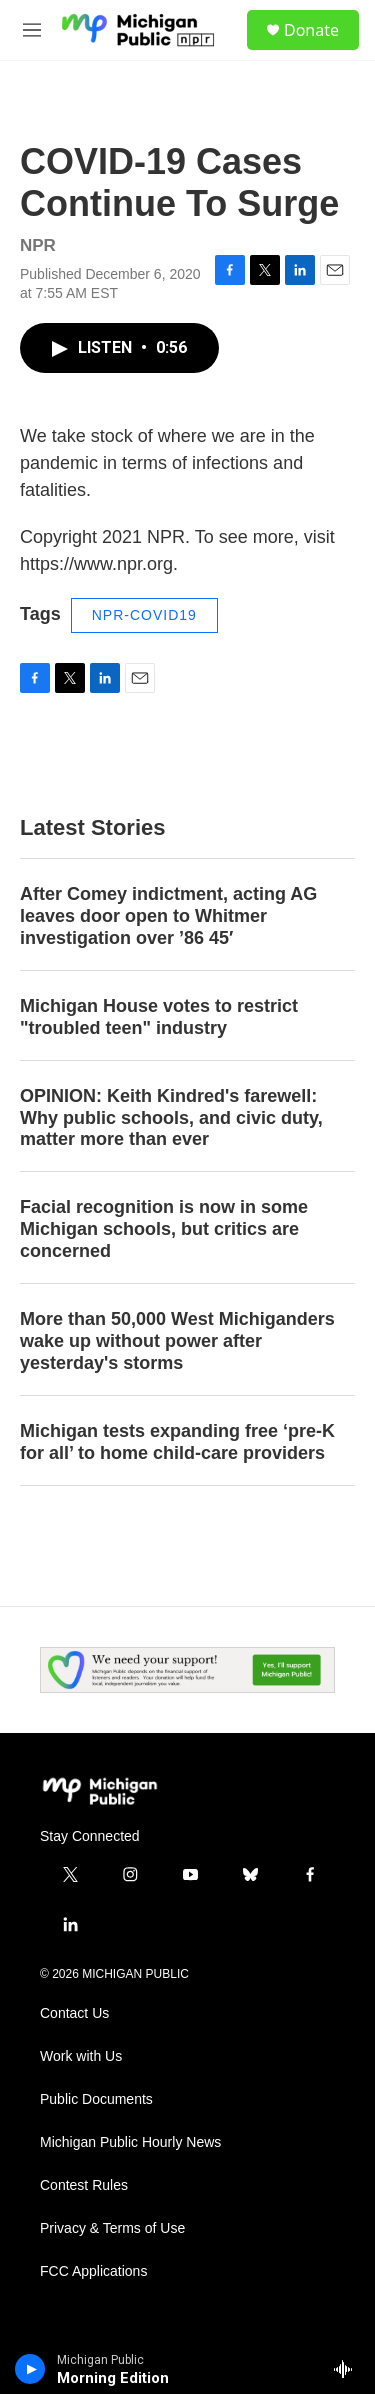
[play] (30, 2369)
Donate (311, 30)
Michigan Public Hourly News (130, 2142)
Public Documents (96, 2099)
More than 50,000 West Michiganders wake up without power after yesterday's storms (177, 1341)
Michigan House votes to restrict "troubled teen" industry (159, 1017)
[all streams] (348, 2369)
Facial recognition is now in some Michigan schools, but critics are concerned (164, 1229)
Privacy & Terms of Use (112, 2228)
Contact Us (74, 2013)
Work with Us (81, 2056)
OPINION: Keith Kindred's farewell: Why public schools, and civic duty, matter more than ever (171, 1118)
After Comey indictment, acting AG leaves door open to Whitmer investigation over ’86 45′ (168, 916)
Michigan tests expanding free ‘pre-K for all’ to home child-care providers (177, 1442)
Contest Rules (84, 2185)
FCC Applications (93, 2271)
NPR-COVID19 (144, 615)
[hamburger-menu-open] (32, 30)
